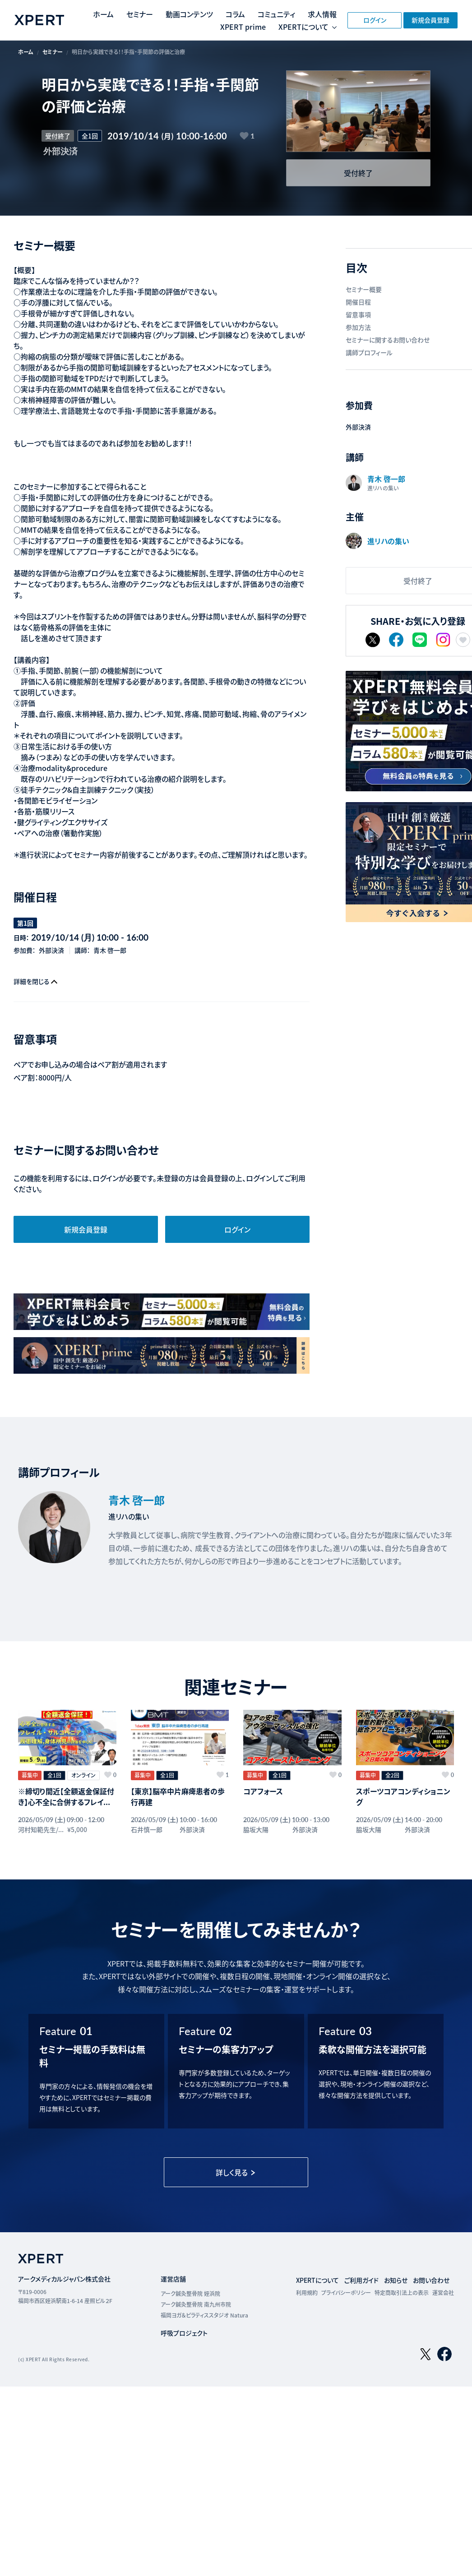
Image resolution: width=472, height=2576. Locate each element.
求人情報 (322, 14)
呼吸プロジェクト (184, 2332)
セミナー (139, 14)
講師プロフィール (369, 352)
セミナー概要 (364, 289)
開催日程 (358, 301)
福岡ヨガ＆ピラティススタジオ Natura (204, 2315)
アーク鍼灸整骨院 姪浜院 (190, 2293)
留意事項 (358, 314)
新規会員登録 (430, 19)
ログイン (374, 19)
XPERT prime (243, 26)
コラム (235, 14)
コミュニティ (276, 14)
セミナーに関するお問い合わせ (388, 339)
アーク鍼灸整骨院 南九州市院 (196, 2304)
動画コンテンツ (189, 14)
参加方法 (358, 327)
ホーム (103, 14)
